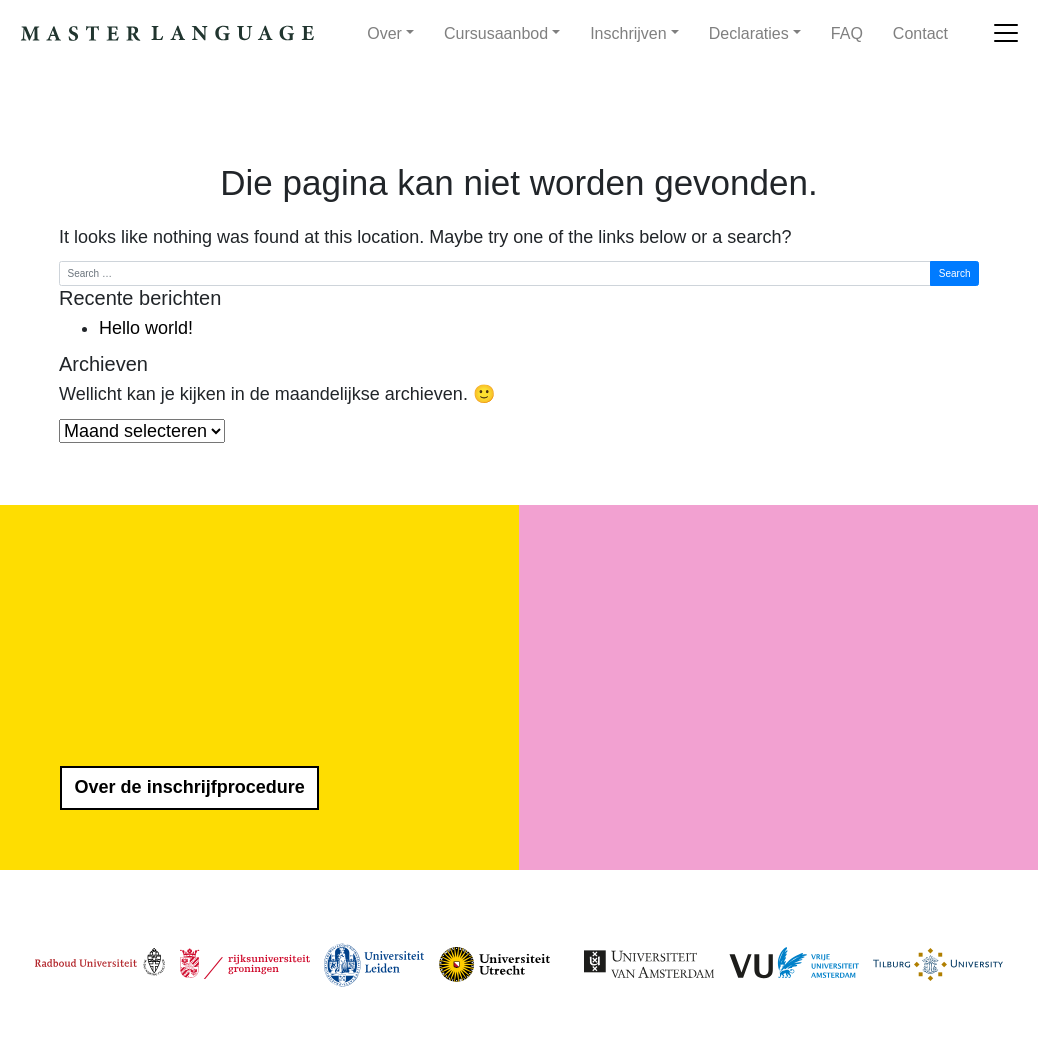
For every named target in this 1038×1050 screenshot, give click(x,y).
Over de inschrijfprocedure (190, 787)
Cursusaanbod (496, 33)
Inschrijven (628, 33)
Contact (920, 33)
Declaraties (749, 33)
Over (384, 33)
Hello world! (146, 328)
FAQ (847, 33)
